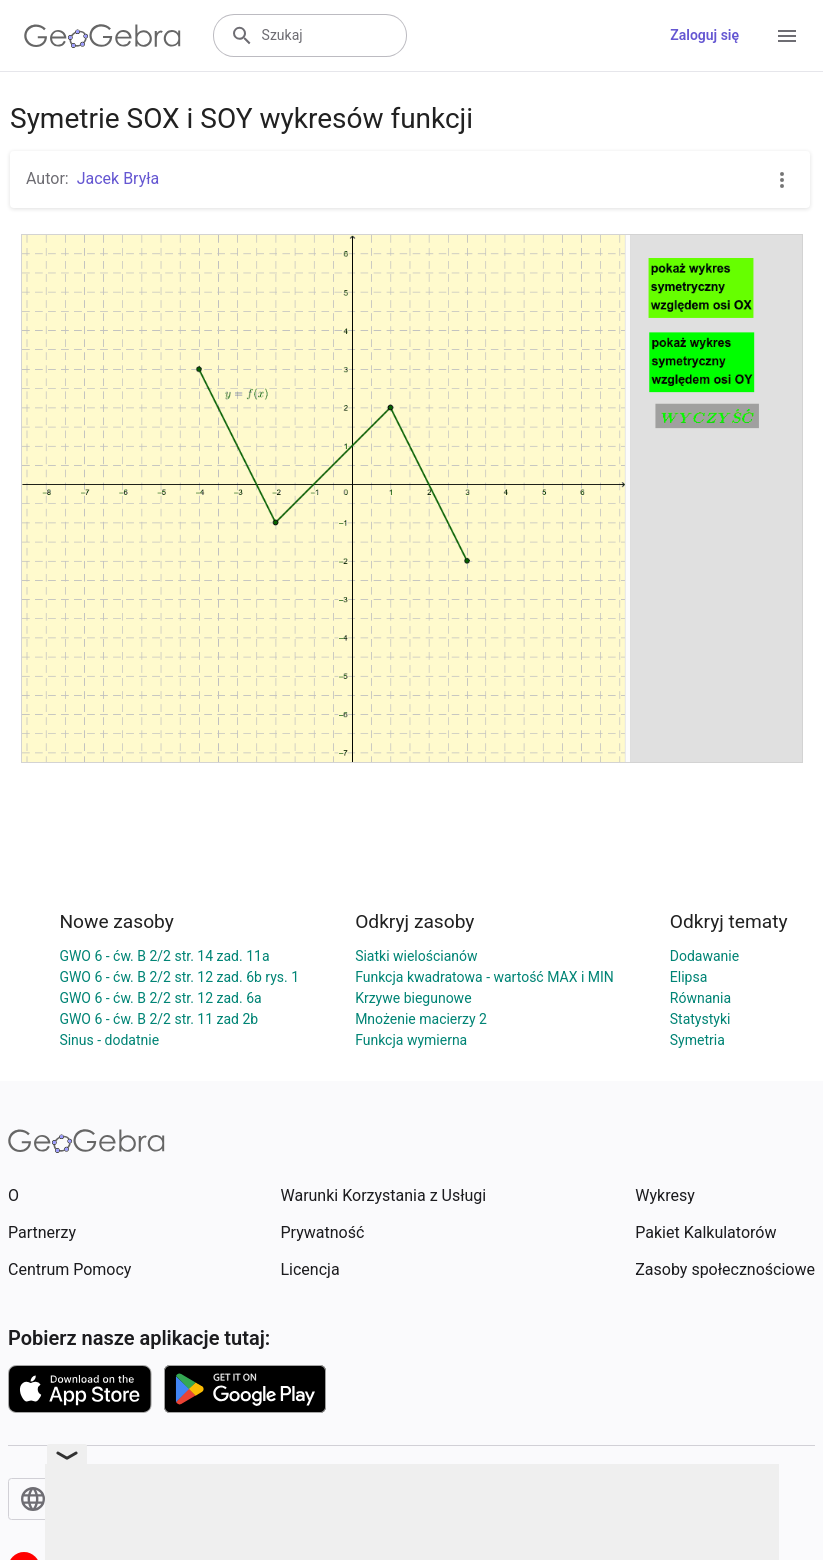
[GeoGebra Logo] (102, 36)
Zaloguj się (704, 35)
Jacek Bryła (118, 178)
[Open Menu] (787, 36)
